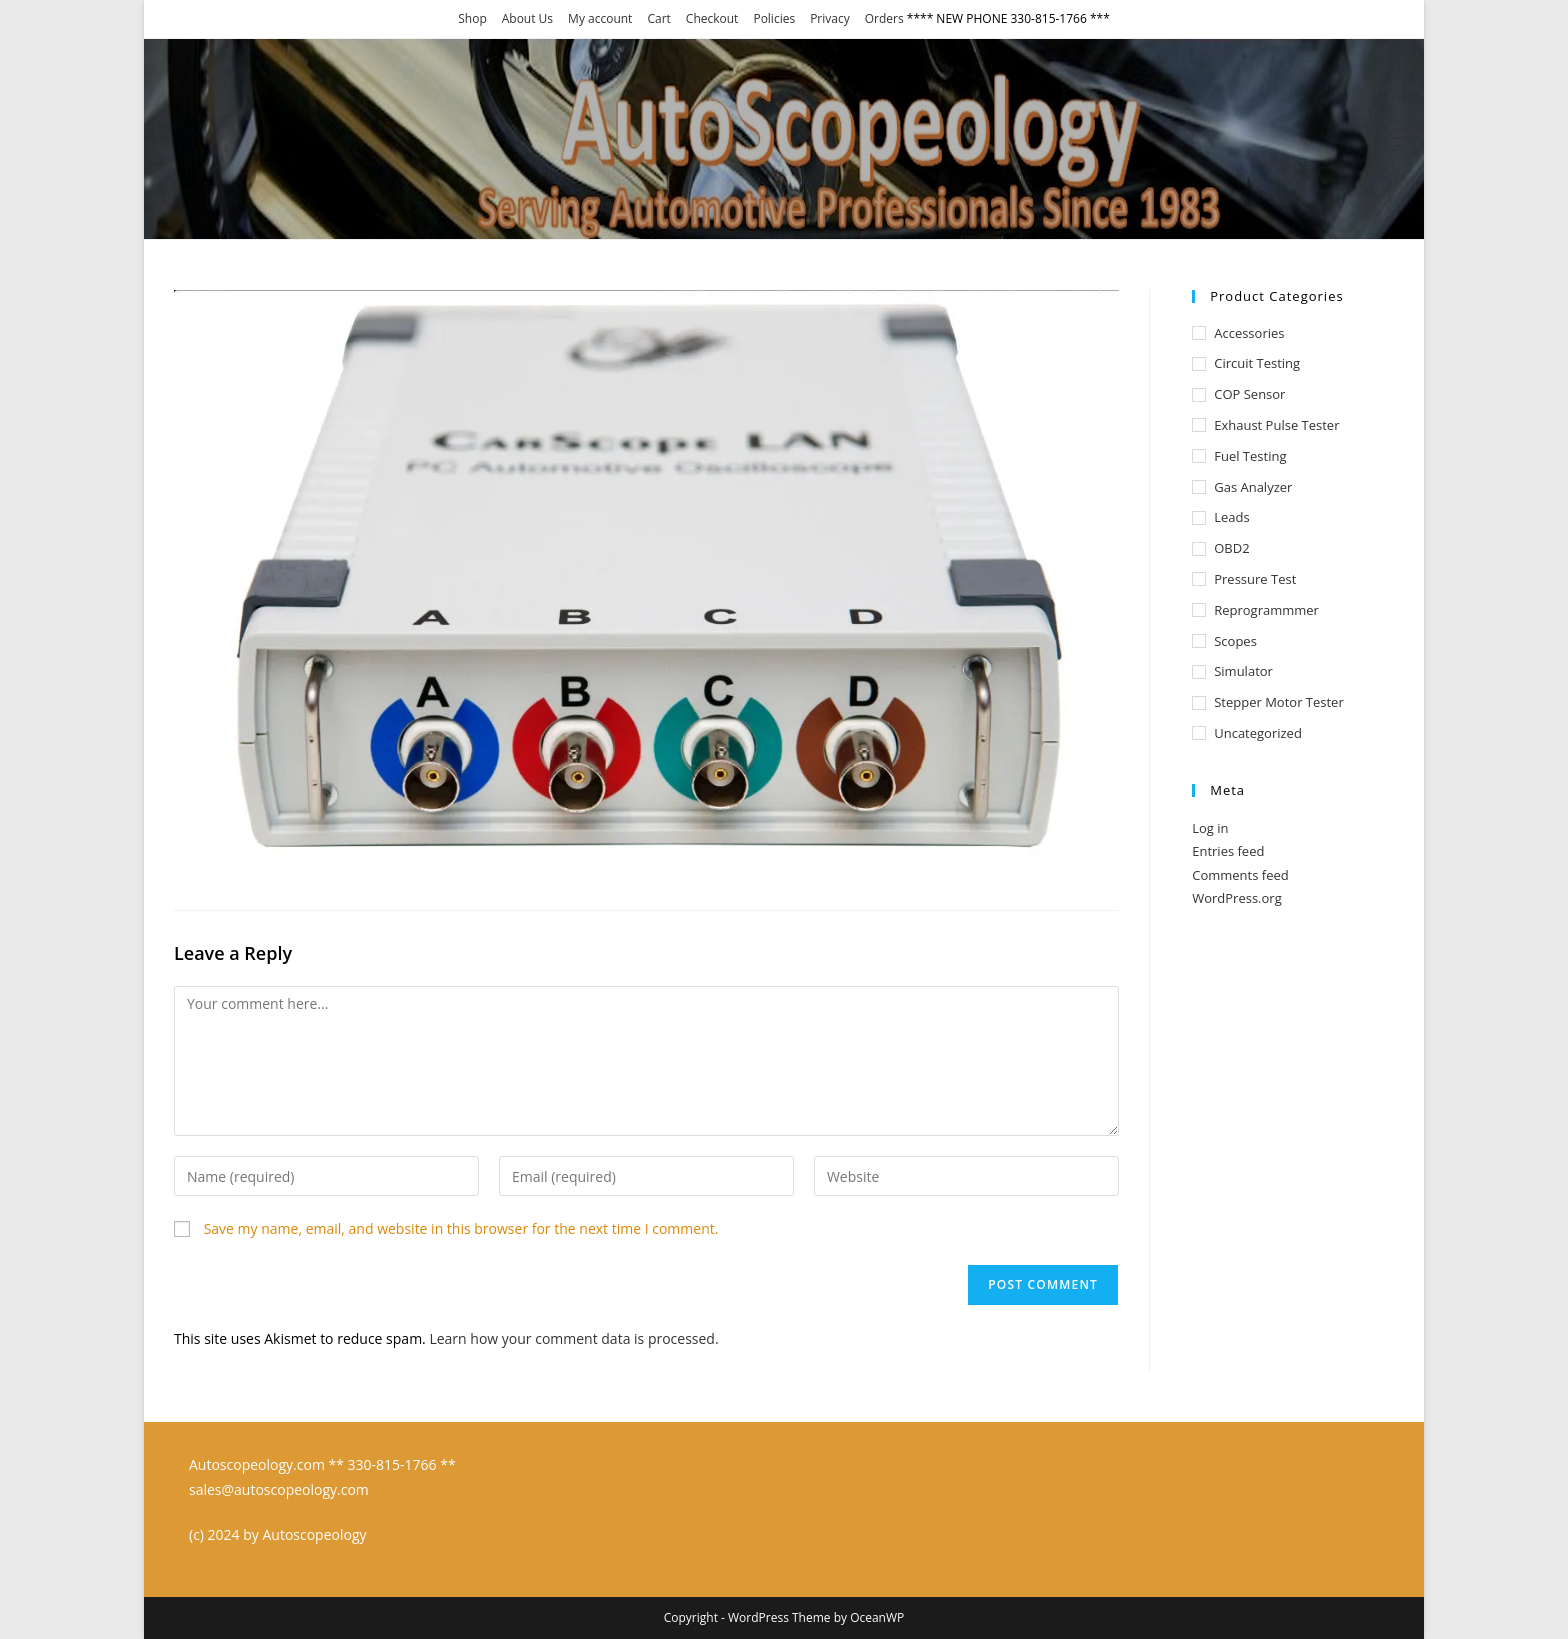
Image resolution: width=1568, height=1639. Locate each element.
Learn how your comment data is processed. (573, 1338)
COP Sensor (1249, 394)
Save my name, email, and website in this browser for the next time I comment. (461, 1228)
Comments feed (1240, 875)
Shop (472, 18)
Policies (774, 18)
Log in (1210, 828)
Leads (1231, 517)
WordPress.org (1237, 898)
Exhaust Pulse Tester (1276, 425)
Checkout (712, 18)
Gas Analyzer (1253, 487)
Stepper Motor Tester (1279, 702)
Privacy (830, 18)
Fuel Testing (1250, 456)
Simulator (1243, 671)
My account (600, 18)
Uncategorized (1258, 733)
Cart (658, 18)
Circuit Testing (1257, 363)
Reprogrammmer (1266, 610)
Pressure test (1255, 579)
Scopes (1235, 641)
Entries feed (1228, 851)
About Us (527, 18)
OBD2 (1231, 548)
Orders (884, 18)
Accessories (1249, 333)
